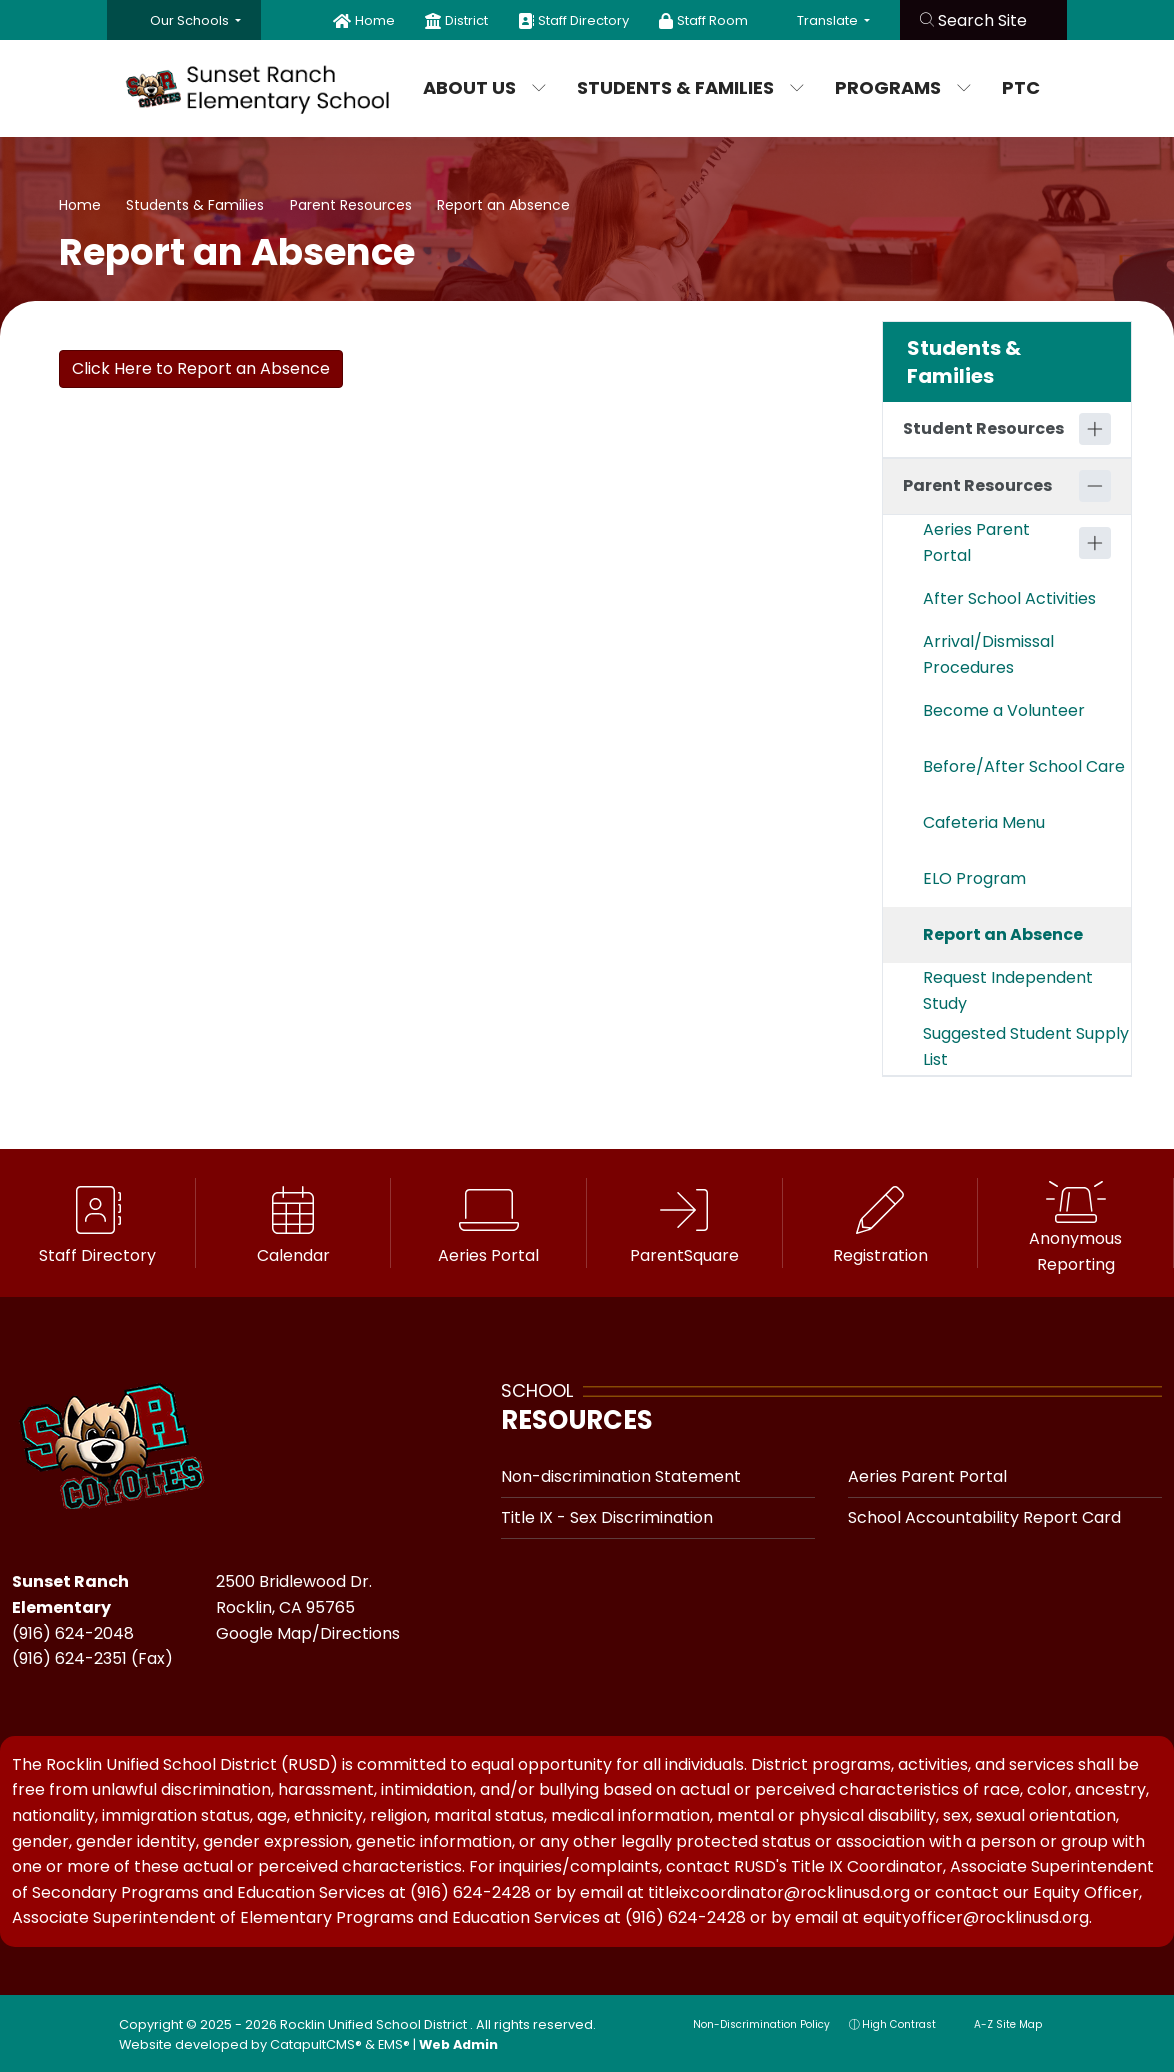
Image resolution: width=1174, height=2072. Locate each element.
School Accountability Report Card (984, 1517)
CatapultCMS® (316, 2044)
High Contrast (899, 2024)
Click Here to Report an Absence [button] (201, 368)
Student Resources (983, 428)
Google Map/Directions (308, 1633)
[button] (195, 20)
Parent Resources (351, 205)
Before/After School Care (1024, 766)
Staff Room (712, 20)
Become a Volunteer (1004, 710)
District (466, 20)
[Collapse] (1095, 486)
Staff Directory (583, 20)
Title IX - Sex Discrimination (607, 1517)
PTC (1021, 87)
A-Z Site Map (998, 2024)
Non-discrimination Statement (621, 1476)
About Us (485, 87)
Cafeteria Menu (984, 822)
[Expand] (1095, 429)
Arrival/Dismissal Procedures (988, 654)
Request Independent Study (1008, 990)
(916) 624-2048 (73, 1633)
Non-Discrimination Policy (751, 2024)
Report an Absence (503, 205)
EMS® (394, 2044)
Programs (902, 87)
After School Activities (1009, 598)
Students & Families (685, 87)
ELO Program (974, 878)
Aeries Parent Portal (976, 542)
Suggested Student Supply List (1026, 1046)
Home (375, 20)
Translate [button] (829, 20)
